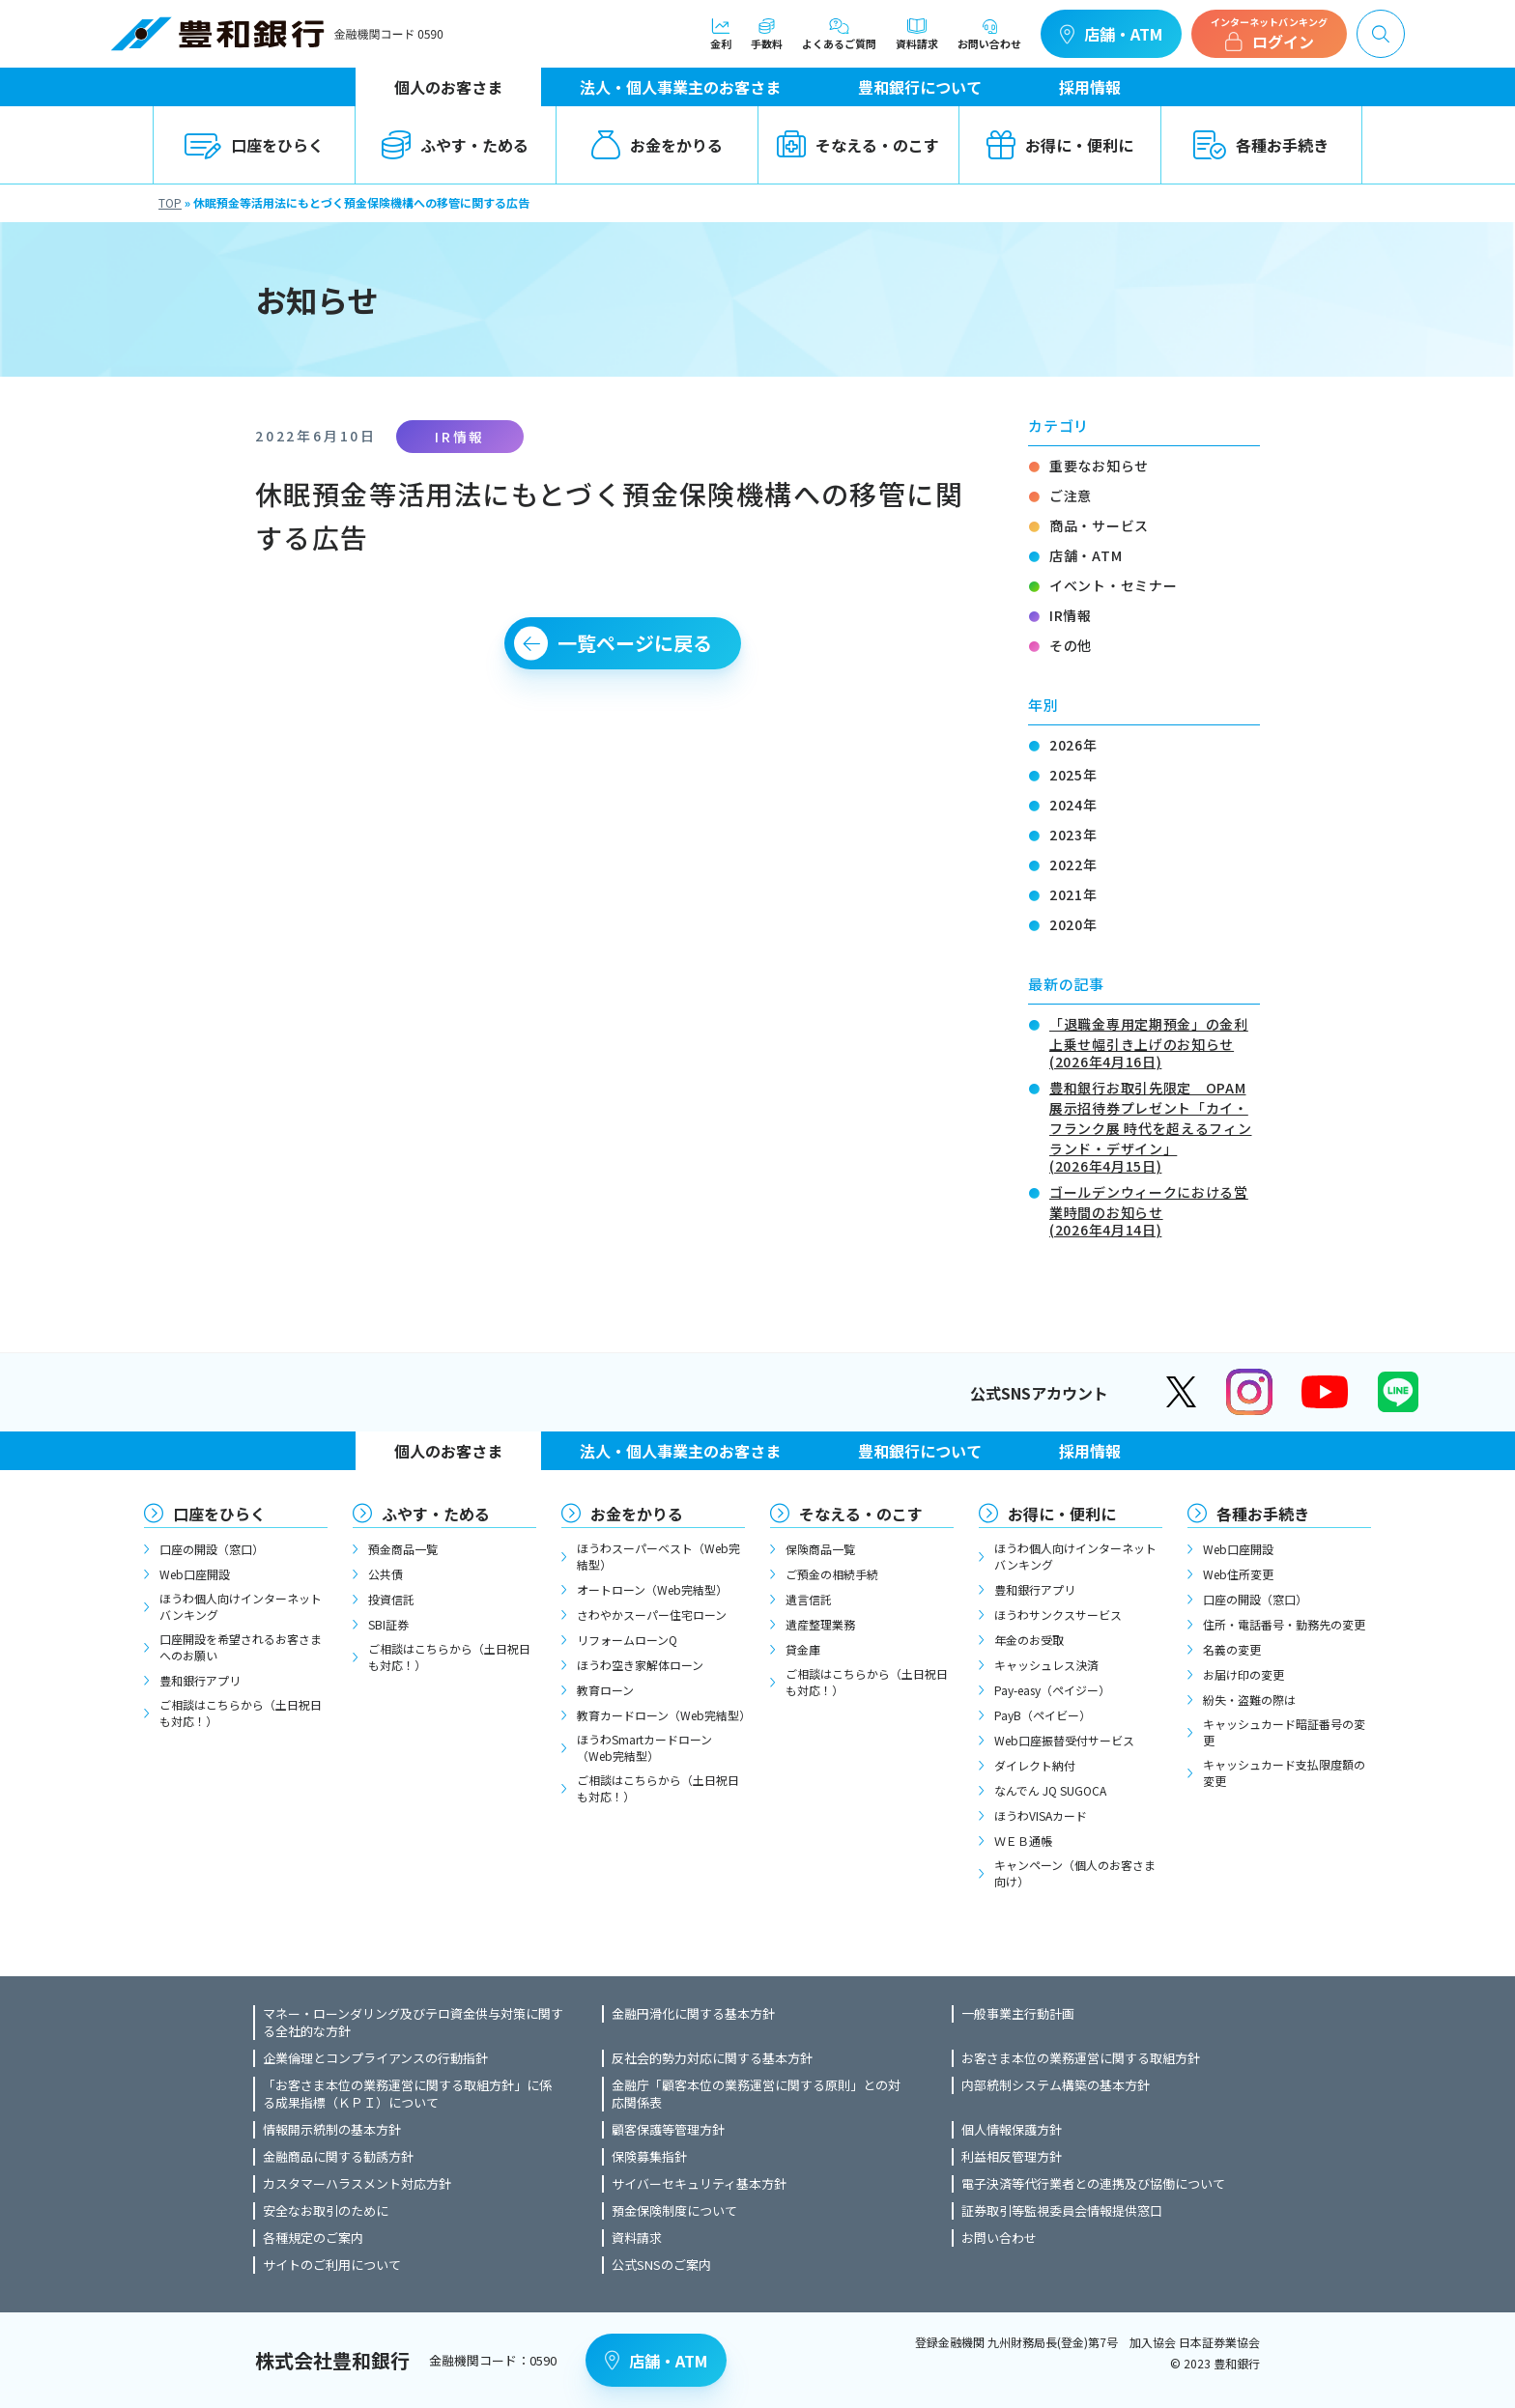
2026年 (1073, 744)
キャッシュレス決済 (1046, 1665)
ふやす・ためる (455, 144)
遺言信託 (809, 1599)
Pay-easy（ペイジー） (1052, 1690)
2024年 (1073, 804)
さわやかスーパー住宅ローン (652, 1614)
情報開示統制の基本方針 (332, 2130)
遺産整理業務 (820, 1624)
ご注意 (1070, 495)
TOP (170, 202)
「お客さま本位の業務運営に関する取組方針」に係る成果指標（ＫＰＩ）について (407, 2094)
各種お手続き (1261, 144)
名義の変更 (1232, 1649)
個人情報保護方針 (1011, 2130)
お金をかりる (657, 144)
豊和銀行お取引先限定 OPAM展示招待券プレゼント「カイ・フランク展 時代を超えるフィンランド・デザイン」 (1154, 1125)
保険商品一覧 (820, 1549)
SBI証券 (388, 1624)
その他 (1070, 645)
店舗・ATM (1111, 33)
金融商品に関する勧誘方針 (338, 2157)
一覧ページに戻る (634, 643)
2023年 (1073, 834)
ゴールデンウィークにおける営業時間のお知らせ (1154, 1209)
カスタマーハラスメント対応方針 (357, 2184)
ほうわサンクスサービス (1058, 1614)
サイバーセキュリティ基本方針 (699, 2184)
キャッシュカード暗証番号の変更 (1284, 1731)
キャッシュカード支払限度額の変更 (1284, 1772)
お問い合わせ (989, 33)
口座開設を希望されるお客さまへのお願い (240, 1646)
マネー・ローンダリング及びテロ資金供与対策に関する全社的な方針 (413, 2022)
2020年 (1073, 924)
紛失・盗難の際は (1249, 1699)
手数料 (767, 33)
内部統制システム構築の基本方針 (1055, 2085)
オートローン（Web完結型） (652, 1589)
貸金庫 (803, 1649)
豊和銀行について (920, 87)
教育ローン (605, 1690)
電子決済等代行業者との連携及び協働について (1093, 2184)
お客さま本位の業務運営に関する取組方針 (1080, 2058)
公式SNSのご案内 (661, 2265)
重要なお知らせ (1099, 465)
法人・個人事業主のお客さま (680, 87)
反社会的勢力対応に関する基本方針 (712, 2058)
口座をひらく (254, 144)
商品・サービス (1099, 525)
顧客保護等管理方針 (668, 2130)
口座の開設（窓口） (211, 1549)
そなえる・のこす (858, 144)
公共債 (385, 1574)
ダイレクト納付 (1034, 1765)
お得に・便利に (1059, 144)
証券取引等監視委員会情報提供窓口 (1061, 2211)
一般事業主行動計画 (1017, 2014)
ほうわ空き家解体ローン (640, 1665)
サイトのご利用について (332, 2265)
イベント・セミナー (1113, 585)
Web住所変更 (1238, 1574)
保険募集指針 (649, 2157)
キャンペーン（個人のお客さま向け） (1075, 1872)
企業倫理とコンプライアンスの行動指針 (375, 2058)
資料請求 (917, 33)
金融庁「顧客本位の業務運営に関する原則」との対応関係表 (756, 2094)
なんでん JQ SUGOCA (1050, 1790)
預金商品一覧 (403, 1549)
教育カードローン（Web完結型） (661, 1715)
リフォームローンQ (627, 1639)
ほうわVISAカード (1040, 1815)
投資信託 (391, 1599)
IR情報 (1070, 615)
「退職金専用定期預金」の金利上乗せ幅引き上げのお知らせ (1154, 1041)
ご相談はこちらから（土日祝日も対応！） (240, 1712)
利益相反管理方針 (1011, 2157)
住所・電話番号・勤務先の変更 (1284, 1624)
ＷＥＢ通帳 (1023, 1840)
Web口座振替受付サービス (1064, 1740)
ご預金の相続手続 (832, 1574)
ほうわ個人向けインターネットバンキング (240, 1606)
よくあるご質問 (839, 33)
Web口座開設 (194, 1574)
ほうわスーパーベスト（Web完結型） (658, 1556)
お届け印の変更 (1243, 1674)
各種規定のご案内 (313, 2238)
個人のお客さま (448, 87)
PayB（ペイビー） (1042, 1715)
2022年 (1073, 864)
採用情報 (1090, 87)
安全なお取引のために (325, 2211)
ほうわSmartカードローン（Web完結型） (644, 1747)
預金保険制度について (674, 2211)
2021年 (1073, 894)
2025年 (1073, 774)
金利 (720, 33)
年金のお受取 (1029, 1639)
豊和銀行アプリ (200, 1680)
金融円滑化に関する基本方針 (693, 2014)
